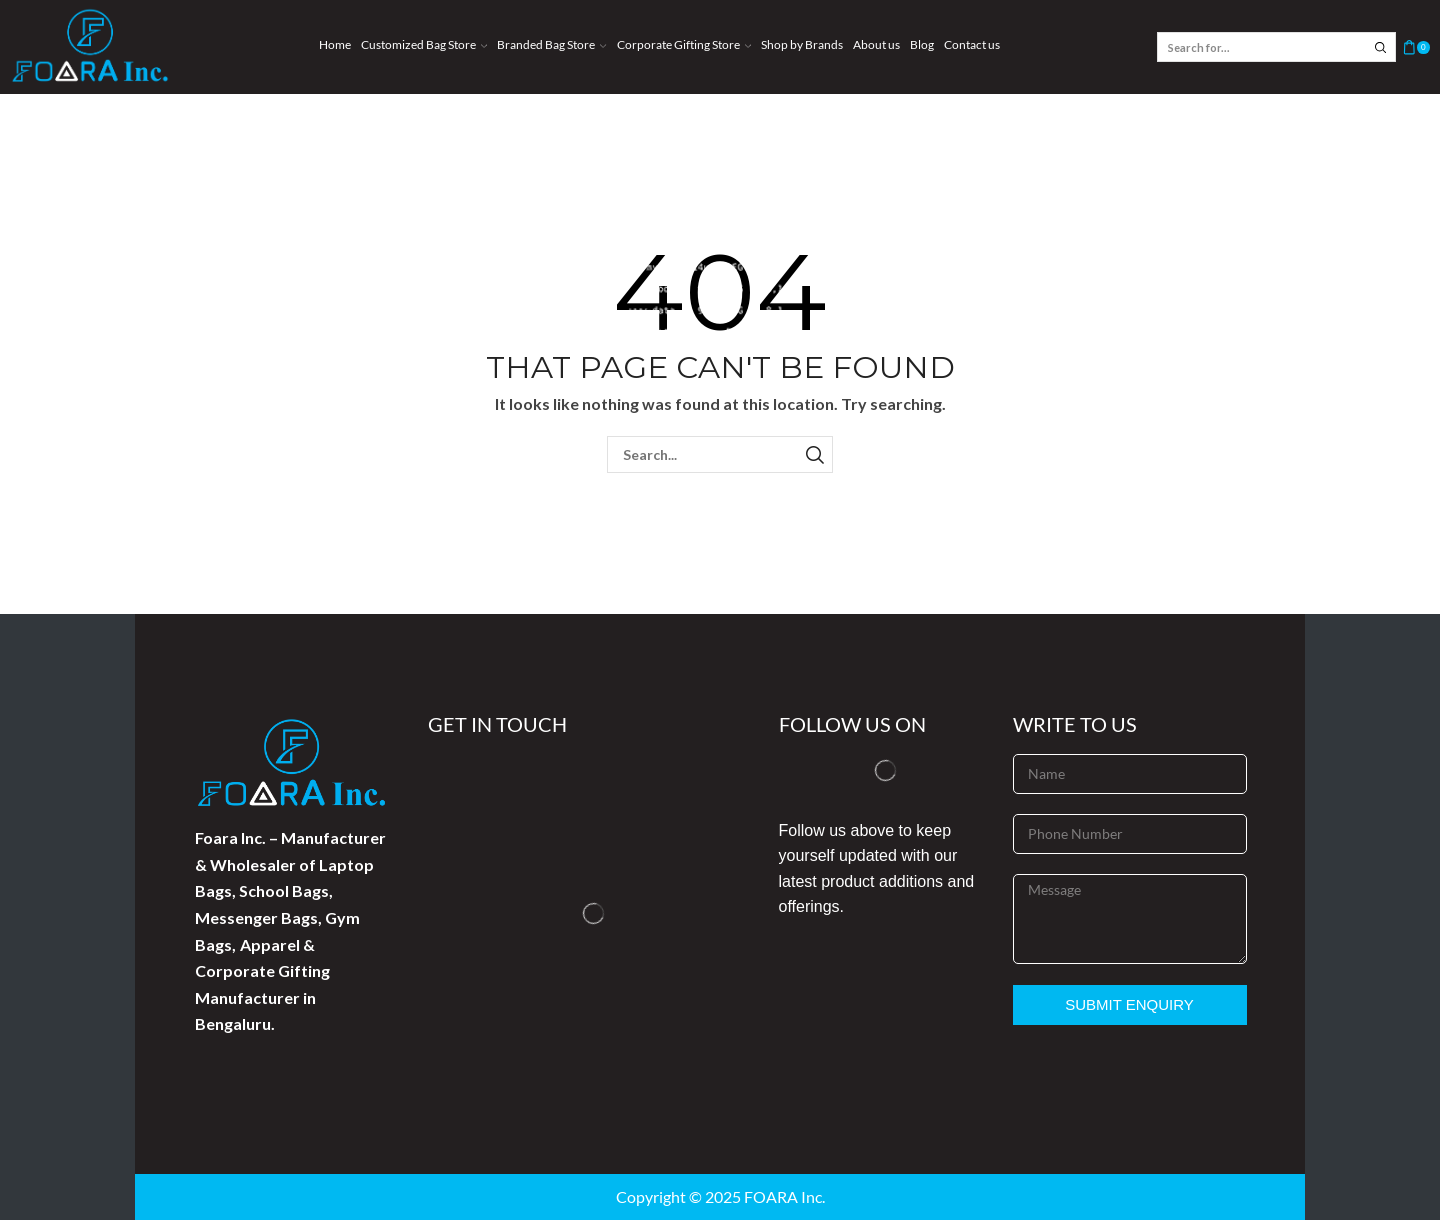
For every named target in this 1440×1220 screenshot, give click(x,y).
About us (876, 44)
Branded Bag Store (551, 44)
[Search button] (1381, 47)
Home (335, 44)
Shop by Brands (802, 44)
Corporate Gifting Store (684, 44)
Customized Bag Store (424, 44)
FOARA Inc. (784, 1196)
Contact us (972, 44)
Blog (922, 44)
